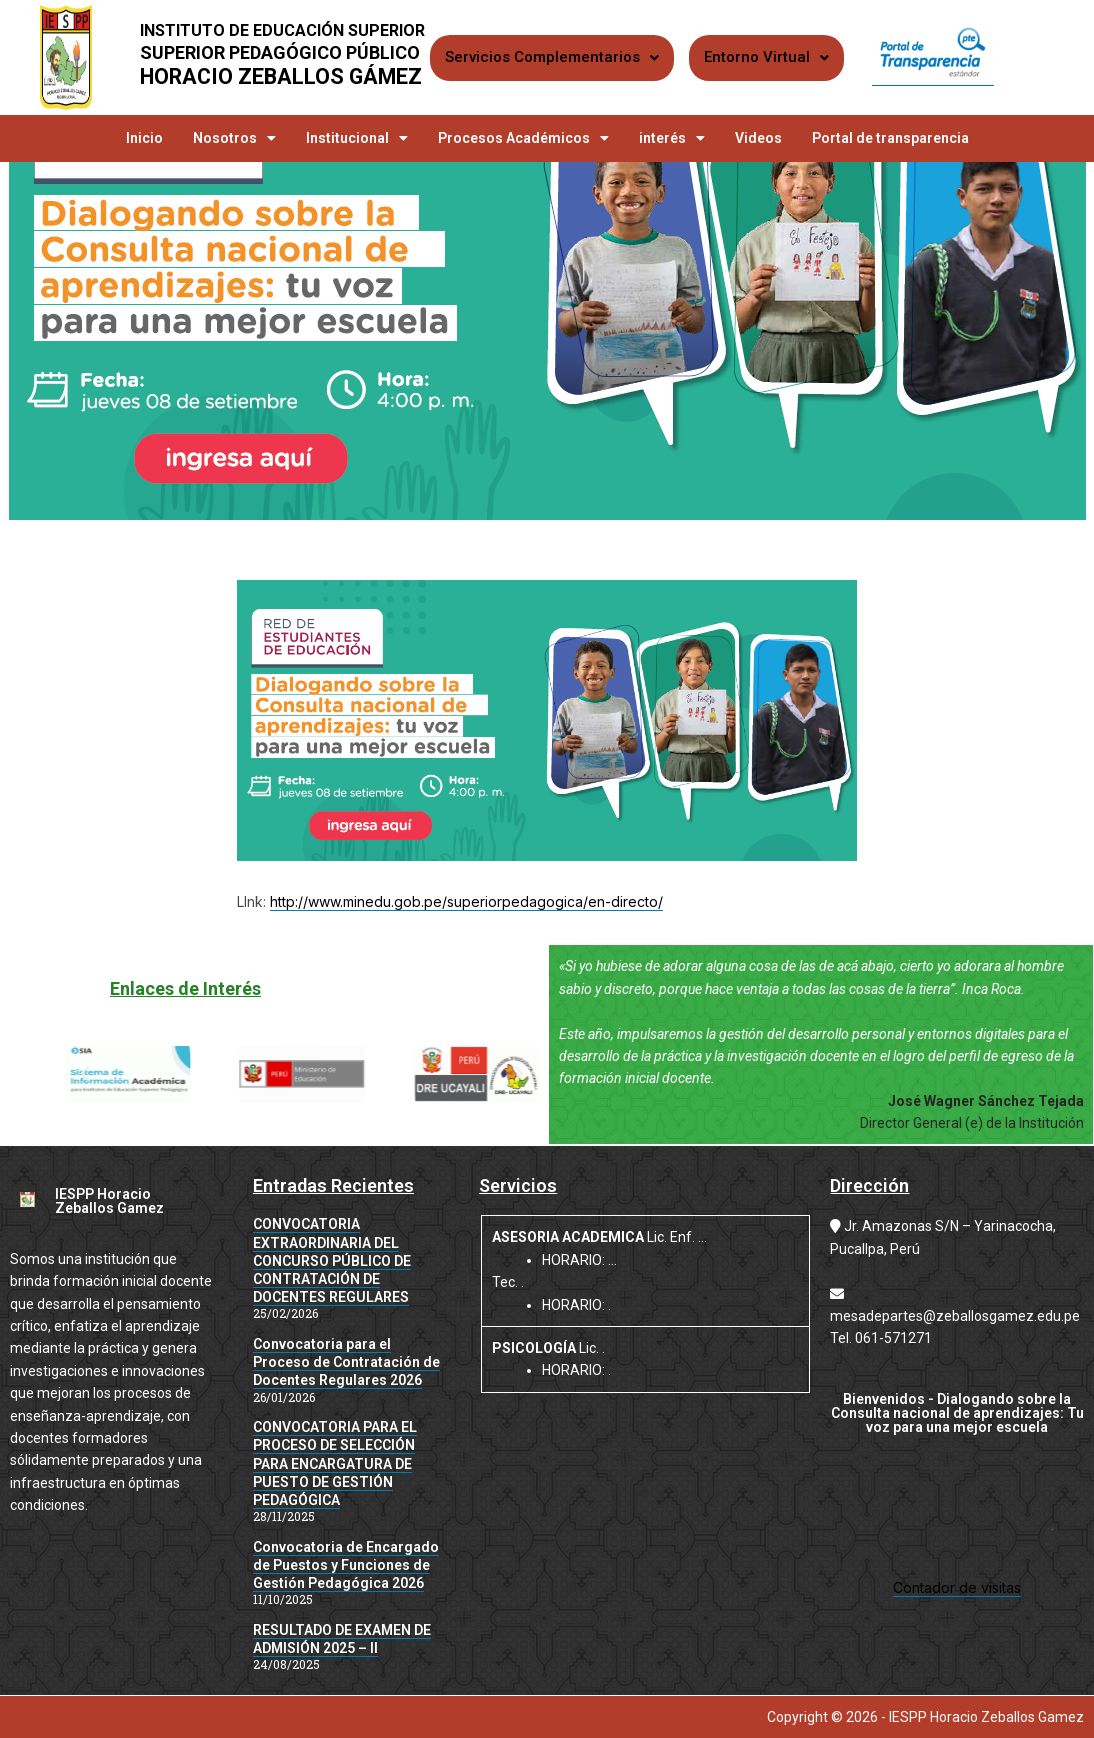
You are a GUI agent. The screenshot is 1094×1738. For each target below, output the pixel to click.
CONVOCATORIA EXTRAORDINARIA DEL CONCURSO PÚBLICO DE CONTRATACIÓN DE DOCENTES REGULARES (332, 1260)
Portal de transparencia (890, 138)
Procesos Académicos (523, 138)
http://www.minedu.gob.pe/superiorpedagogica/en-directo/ (466, 901)
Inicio (144, 138)
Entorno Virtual (766, 57)
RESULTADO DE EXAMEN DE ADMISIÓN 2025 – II (342, 1639)
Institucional (357, 138)
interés (672, 138)
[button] (85, 1074)
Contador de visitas (957, 1587)
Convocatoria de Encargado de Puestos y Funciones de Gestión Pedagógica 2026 (346, 1565)
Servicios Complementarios (552, 57)
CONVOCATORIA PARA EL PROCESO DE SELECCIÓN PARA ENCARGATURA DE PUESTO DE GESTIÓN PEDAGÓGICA (335, 1463)
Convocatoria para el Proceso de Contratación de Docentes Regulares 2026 (346, 1362)
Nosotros (234, 138)
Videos (758, 138)
